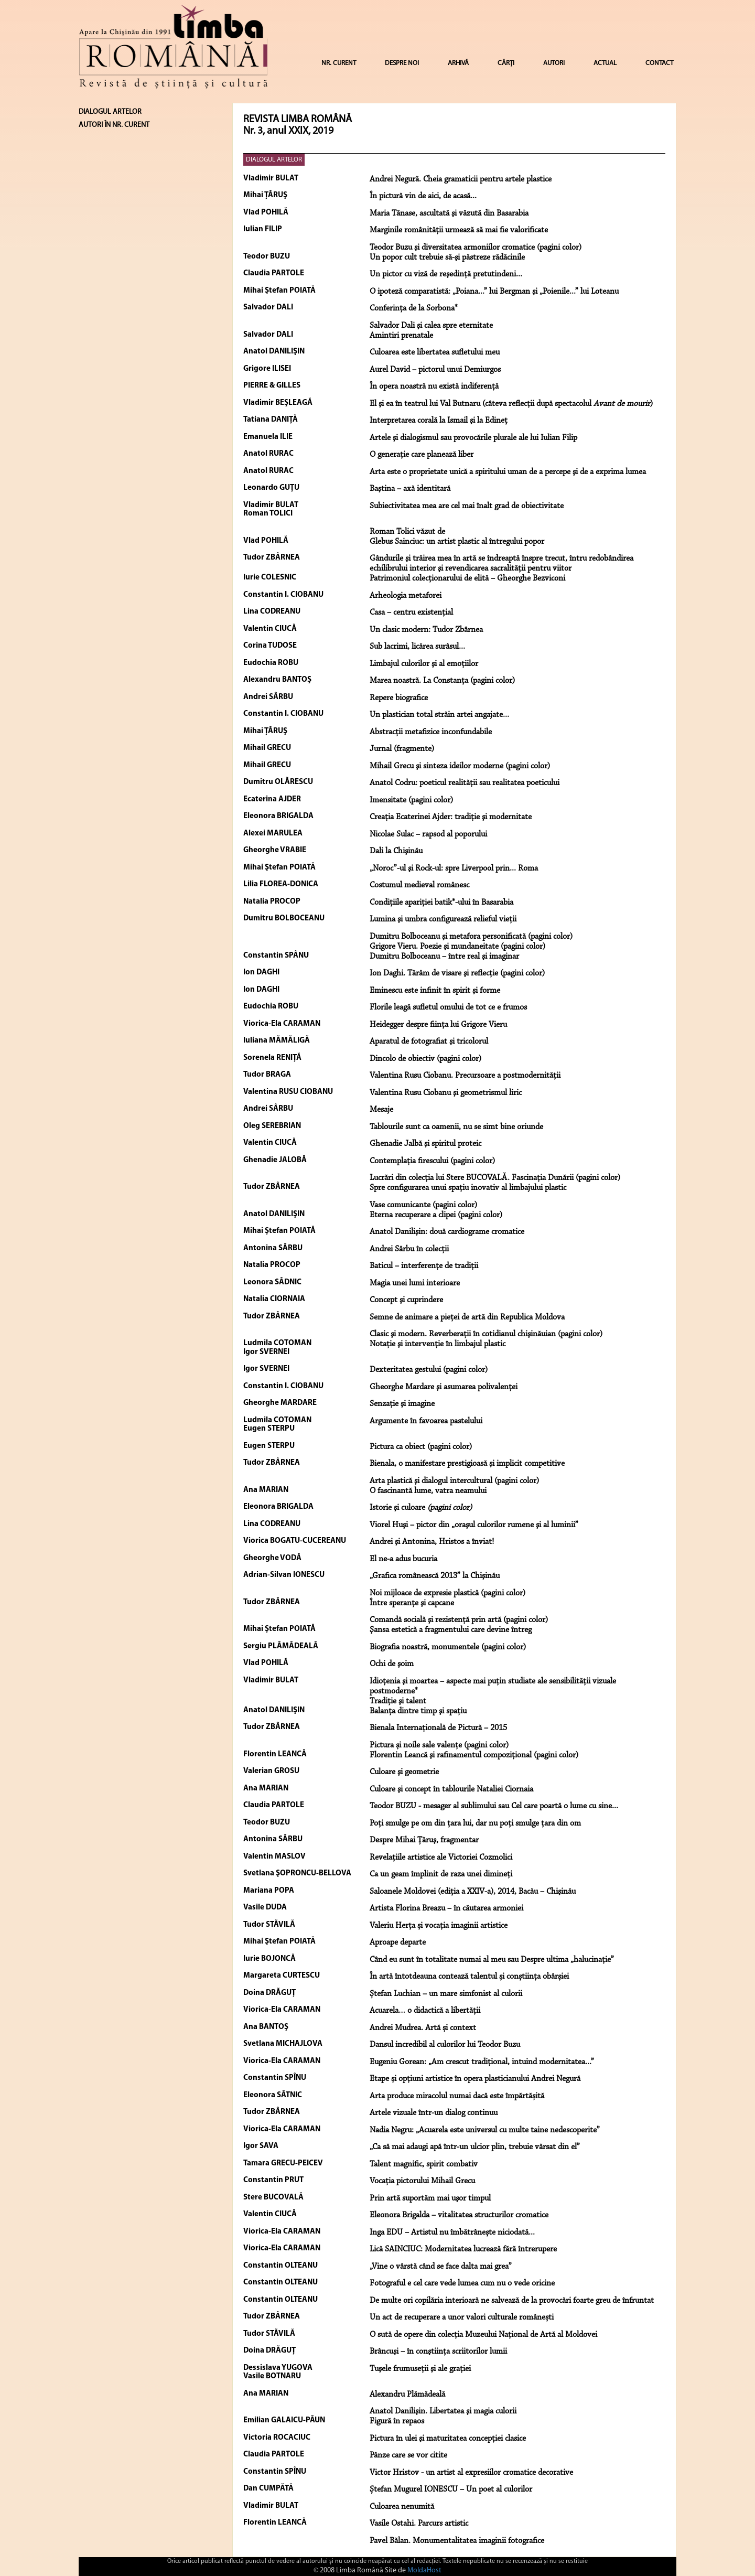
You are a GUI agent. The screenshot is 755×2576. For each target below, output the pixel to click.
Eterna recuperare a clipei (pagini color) (436, 1215)
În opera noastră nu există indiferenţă (434, 386)
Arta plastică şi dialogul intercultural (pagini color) (454, 1481)
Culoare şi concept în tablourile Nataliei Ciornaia (451, 1789)
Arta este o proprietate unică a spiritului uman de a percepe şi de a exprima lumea (508, 472)
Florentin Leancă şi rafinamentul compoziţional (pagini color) (474, 1755)
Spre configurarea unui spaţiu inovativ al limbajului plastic (468, 1188)
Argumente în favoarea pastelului (426, 1421)
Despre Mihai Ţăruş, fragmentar (424, 1840)
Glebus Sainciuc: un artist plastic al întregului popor (457, 542)
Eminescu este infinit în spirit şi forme (435, 990)
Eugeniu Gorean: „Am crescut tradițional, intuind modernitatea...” (482, 2062)
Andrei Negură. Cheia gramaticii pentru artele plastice (461, 179)
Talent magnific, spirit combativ (424, 2164)
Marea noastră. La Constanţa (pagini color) (442, 681)
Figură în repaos (397, 2421)
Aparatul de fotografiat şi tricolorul (429, 1041)
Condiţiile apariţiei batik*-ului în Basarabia (441, 902)
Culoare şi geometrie (404, 1772)
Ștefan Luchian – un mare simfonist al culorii (446, 1994)
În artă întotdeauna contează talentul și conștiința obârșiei (469, 1976)
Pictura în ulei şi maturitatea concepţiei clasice (448, 2438)
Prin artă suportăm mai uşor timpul (430, 2198)
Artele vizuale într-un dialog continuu (434, 2113)
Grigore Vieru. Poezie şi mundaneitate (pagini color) (457, 946)
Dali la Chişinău (396, 851)
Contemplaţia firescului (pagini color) (432, 1161)
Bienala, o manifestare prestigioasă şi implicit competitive (467, 1463)
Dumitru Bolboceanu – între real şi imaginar (444, 956)
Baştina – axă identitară (410, 489)
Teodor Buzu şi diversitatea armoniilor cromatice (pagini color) (475, 247)
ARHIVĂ (458, 63)
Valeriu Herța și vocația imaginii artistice (439, 1926)
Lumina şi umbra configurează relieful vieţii (443, 919)
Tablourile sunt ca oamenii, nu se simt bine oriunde (456, 1127)
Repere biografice (399, 698)
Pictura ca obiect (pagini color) (421, 1447)
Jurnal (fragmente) (402, 749)
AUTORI (554, 63)
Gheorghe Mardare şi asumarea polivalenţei (443, 1387)
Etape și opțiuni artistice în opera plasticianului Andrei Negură (475, 2079)
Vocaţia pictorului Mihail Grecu (422, 2181)
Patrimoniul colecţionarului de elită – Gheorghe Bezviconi (467, 578)
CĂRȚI (506, 63)
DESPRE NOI (402, 63)
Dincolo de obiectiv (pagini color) (425, 1059)
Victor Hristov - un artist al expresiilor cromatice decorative (471, 2472)
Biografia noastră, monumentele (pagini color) (448, 1647)
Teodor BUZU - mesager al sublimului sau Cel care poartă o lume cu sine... (494, 1806)
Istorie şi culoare (421, 1508)
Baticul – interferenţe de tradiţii (424, 1266)
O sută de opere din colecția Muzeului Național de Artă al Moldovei (483, 2335)
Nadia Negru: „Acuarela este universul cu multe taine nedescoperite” (485, 2130)
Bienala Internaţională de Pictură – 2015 (438, 1728)
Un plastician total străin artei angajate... (439, 715)
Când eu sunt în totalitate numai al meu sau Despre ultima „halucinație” (492, 1960)
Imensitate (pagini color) (411, 800)
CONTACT (659, 63)
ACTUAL (605, 63)
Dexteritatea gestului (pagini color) (429, 1370)
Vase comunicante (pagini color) (423, 1205)
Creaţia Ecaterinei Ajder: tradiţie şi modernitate (451, 817)
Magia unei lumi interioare (415, 1283)
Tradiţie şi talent (398, 1701)
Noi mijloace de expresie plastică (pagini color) (447, 1593)
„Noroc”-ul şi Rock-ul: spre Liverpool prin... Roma (454, 868)
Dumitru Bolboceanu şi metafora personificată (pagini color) (471, 936)
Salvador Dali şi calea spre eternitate (431, 325)
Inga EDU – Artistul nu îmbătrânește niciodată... (452, 2232)
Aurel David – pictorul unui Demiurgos (435, 370)
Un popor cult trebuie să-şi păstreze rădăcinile (447, 257)
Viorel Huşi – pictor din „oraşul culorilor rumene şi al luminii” (474, 1525)
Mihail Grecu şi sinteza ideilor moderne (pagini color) (460, 766)
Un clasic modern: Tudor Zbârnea (426, 630)
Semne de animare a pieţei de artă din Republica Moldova (467, 1317)
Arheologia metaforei (405, 596)
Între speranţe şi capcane (412, 1603)
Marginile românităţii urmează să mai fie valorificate (459, 230)
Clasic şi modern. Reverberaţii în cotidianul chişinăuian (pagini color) (486, 1334)
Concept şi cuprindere (406, 1300)
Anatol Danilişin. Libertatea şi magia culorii (443, 2411)
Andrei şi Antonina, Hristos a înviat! (432, 1542)
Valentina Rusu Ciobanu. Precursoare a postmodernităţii (465, 1075)
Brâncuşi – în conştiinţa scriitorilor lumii (438, 2351)
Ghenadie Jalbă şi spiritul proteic (425, 1144)
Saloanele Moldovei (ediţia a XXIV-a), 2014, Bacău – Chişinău (473, 1891)
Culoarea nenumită (402, 2507)
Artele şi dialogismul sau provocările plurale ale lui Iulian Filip (473, 438)
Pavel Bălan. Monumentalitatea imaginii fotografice (457, 2541)
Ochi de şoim (392, 1664)
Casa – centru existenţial (411, 612)
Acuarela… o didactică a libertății (425, 2010)
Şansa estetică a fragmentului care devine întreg (451, 1630)
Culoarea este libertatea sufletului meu (435, 352)
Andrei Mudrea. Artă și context (423, 2028)
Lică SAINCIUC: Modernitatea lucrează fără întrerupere (463, 2249)
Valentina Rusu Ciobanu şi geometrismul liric (446, 1093)
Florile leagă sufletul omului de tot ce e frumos (448, 1007)
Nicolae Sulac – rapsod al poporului (428, 834)
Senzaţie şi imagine (402, 1404)
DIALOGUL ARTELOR (274, 159)
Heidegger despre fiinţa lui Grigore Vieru (438, 1025)
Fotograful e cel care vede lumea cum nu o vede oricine (462, 2283)
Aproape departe (398, 1942)
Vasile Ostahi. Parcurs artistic (419, 2523)
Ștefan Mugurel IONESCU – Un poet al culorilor (451, 2489)
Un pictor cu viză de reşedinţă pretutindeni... (446, 274)
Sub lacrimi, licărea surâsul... (417, 646)
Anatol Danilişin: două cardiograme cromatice (447, 1232)
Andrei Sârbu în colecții (409, 1249)
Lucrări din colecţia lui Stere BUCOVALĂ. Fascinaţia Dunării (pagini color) (495, 1178)
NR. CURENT (338, 63)
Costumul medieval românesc (419, 885)
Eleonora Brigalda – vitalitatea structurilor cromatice (459, 2215)
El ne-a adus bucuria (403, 1559)
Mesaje (381, 1109)
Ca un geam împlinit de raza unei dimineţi (441, 1874)
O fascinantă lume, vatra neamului (428, 1491)
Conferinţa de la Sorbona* (414, 308)
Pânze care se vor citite (408, 2455)
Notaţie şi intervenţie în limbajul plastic (437, 1344)
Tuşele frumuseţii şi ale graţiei (420, 2369)
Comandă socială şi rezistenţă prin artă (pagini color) (459, 1620)
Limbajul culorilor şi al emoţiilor (424, 664)
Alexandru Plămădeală (407, 2394)
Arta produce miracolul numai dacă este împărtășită (457, 2096)
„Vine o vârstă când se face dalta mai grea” (441, 2266)
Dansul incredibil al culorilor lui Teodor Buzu (445, 2045)
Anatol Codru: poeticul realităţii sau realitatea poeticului (464, 783)
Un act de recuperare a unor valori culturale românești (462, 2317)
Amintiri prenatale (401, 335)
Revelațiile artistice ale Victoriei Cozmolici (441, 1857)
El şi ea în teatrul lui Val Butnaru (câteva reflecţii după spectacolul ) (511, 404)
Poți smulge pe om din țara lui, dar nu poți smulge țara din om (475, 1823)
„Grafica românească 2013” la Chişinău (435, 1576)
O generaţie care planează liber (421, 454)
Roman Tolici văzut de (407, 532)
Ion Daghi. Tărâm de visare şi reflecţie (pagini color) (457, 973)
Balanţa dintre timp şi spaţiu (418, 1711)
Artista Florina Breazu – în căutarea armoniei (446, 1908)
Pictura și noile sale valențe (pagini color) (439, 1745)
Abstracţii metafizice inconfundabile (431, 732)
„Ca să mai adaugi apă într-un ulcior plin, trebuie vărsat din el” (475, 2147)
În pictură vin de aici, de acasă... (423, 196)
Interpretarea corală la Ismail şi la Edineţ (439, 420)
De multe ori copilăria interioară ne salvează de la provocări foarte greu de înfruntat (512, 2300)
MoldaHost (424, 2570)
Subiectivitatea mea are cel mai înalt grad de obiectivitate (467, 506)
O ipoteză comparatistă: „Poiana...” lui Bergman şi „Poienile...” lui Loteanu (494, 291)
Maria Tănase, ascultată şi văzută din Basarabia (449, 213)
